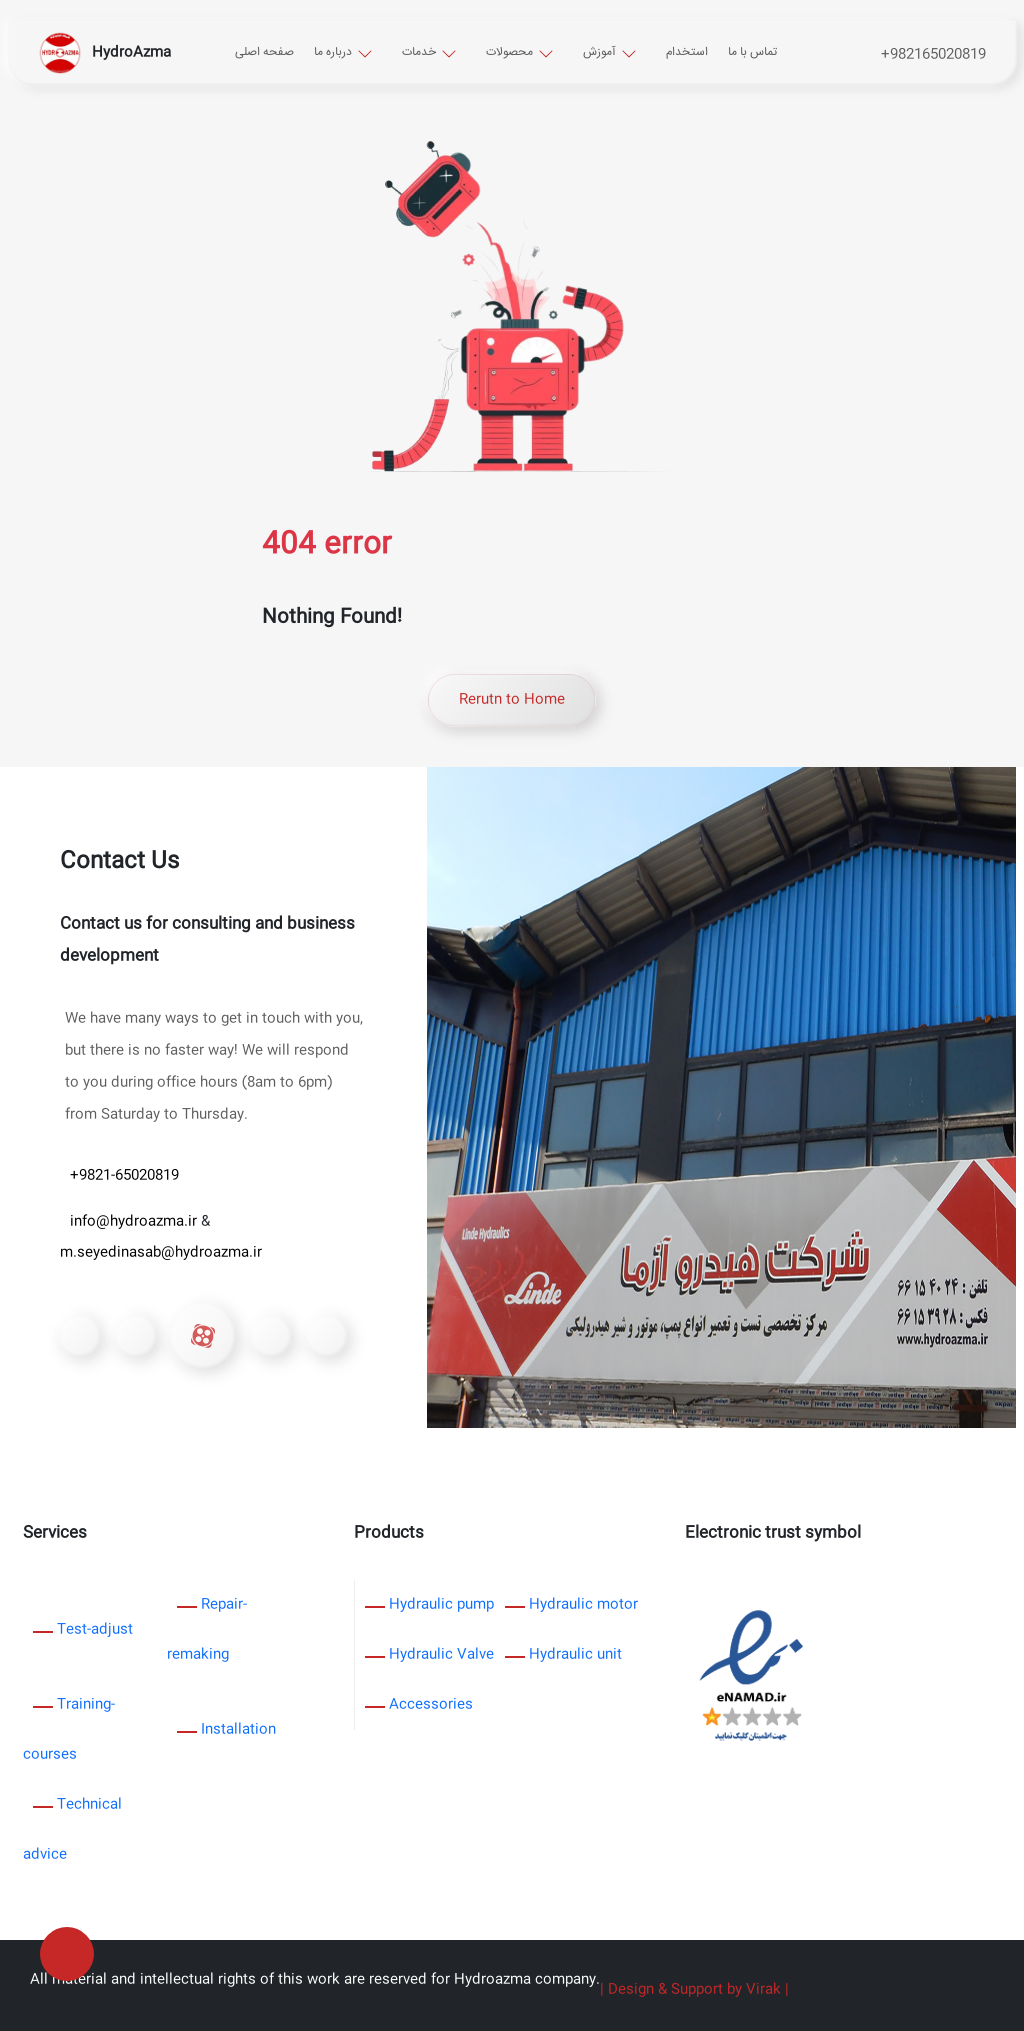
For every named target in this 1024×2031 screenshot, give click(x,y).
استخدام (687, 52)
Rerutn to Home (512, 700)
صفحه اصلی (264, 52)
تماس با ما (752, 52)
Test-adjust (95, 1630)
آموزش (599, 52)
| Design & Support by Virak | (694, 1990)
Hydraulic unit (575, 1655)
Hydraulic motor (583, 1605)
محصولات (509, 52)
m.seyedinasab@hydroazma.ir (161, 1253)
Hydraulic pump (441, 1605)
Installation (238, 1730)
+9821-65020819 (124, 1176)
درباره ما (333, 52)
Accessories (431, 1705)
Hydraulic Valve (441, 1655)
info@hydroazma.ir (135, 1222)
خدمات (419, 52)
